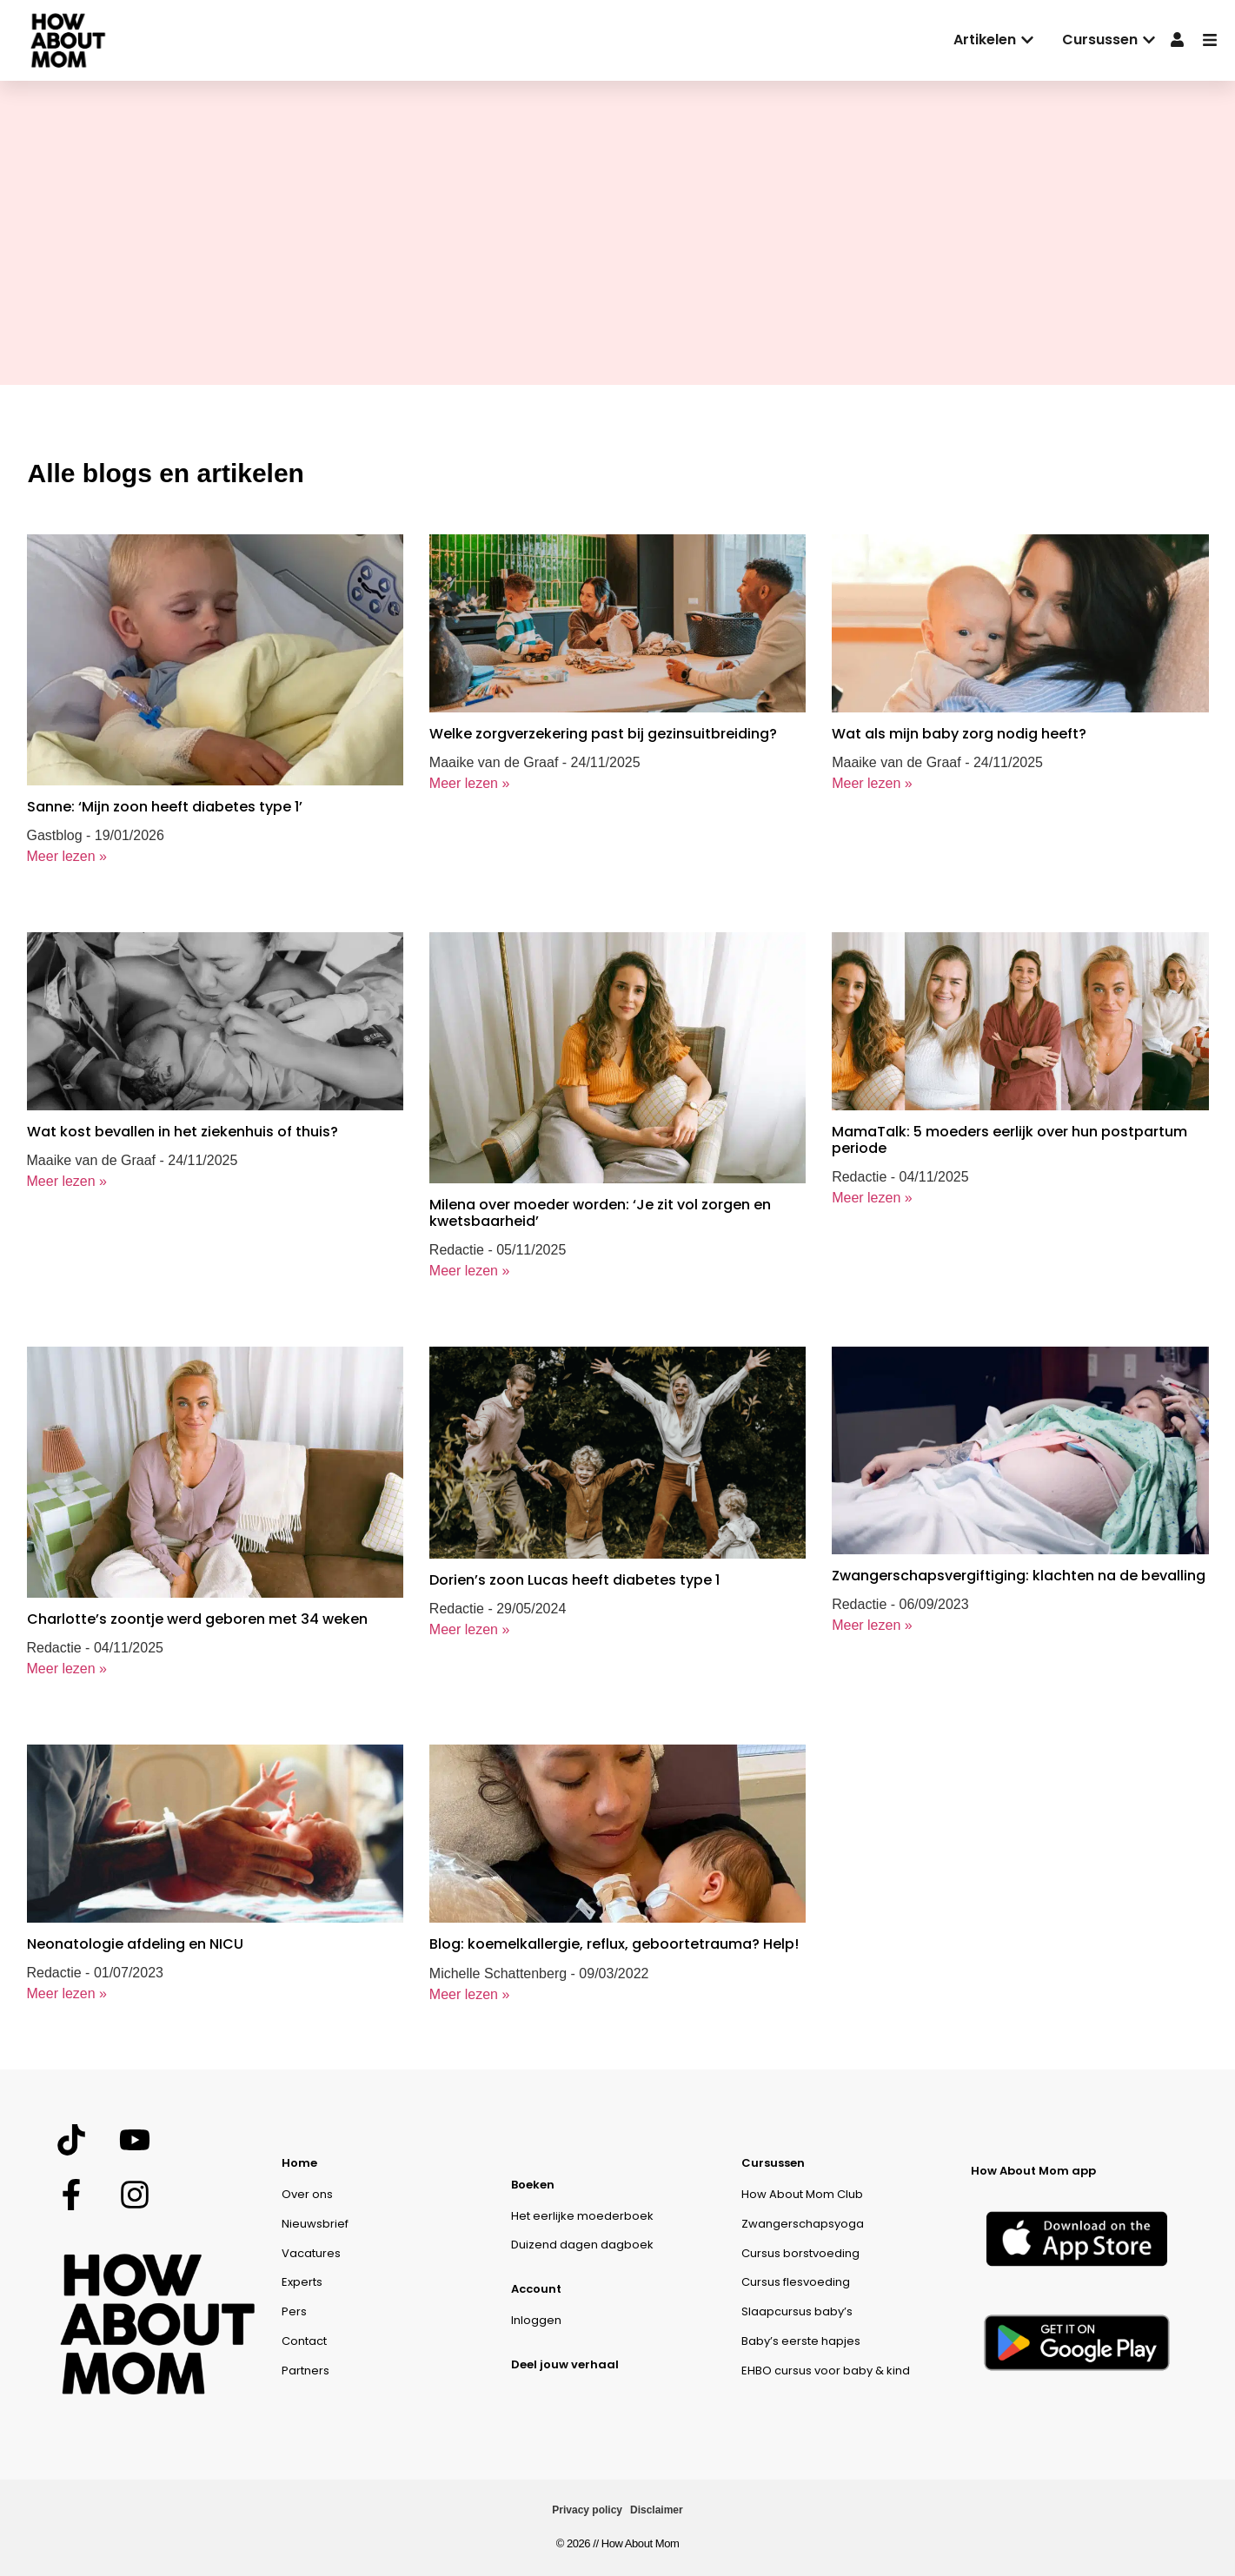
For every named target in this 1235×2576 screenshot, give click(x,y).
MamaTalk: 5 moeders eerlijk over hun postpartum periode (1009, 1140)
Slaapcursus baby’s (797, 2311)
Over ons (307, 2194)
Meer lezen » (67, 856)
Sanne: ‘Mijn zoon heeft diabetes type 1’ (164, 807)
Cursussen (773, 2163)
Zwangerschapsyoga (802, 2223)
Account (536, 2289)
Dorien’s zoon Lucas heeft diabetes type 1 (574, 1580)
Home (299, 2163)
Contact (304, 2341)
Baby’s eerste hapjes (800, 2341)
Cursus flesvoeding (795, 2282)
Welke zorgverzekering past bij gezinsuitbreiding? (604, 734)
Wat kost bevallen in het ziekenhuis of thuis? (182, 1132)
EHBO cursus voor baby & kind (825, 2370)
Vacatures (311, 2253)
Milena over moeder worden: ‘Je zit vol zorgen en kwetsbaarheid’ (600, 1213)
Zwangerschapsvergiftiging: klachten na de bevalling (1018, 1576)
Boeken (532, 2184)
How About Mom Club (802, 2194)
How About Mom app (1033, 2170)
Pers (294, 2311)
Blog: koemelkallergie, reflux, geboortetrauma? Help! (614, 1944)
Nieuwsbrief (315, 2223)
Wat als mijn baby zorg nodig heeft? (959, 734)
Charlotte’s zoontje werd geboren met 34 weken (197, 1619)
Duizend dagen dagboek (582, 2244)
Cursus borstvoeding (800, 2253)
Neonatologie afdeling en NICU (135, 1944)
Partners (305, 2370)
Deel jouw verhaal (565, 2364)
